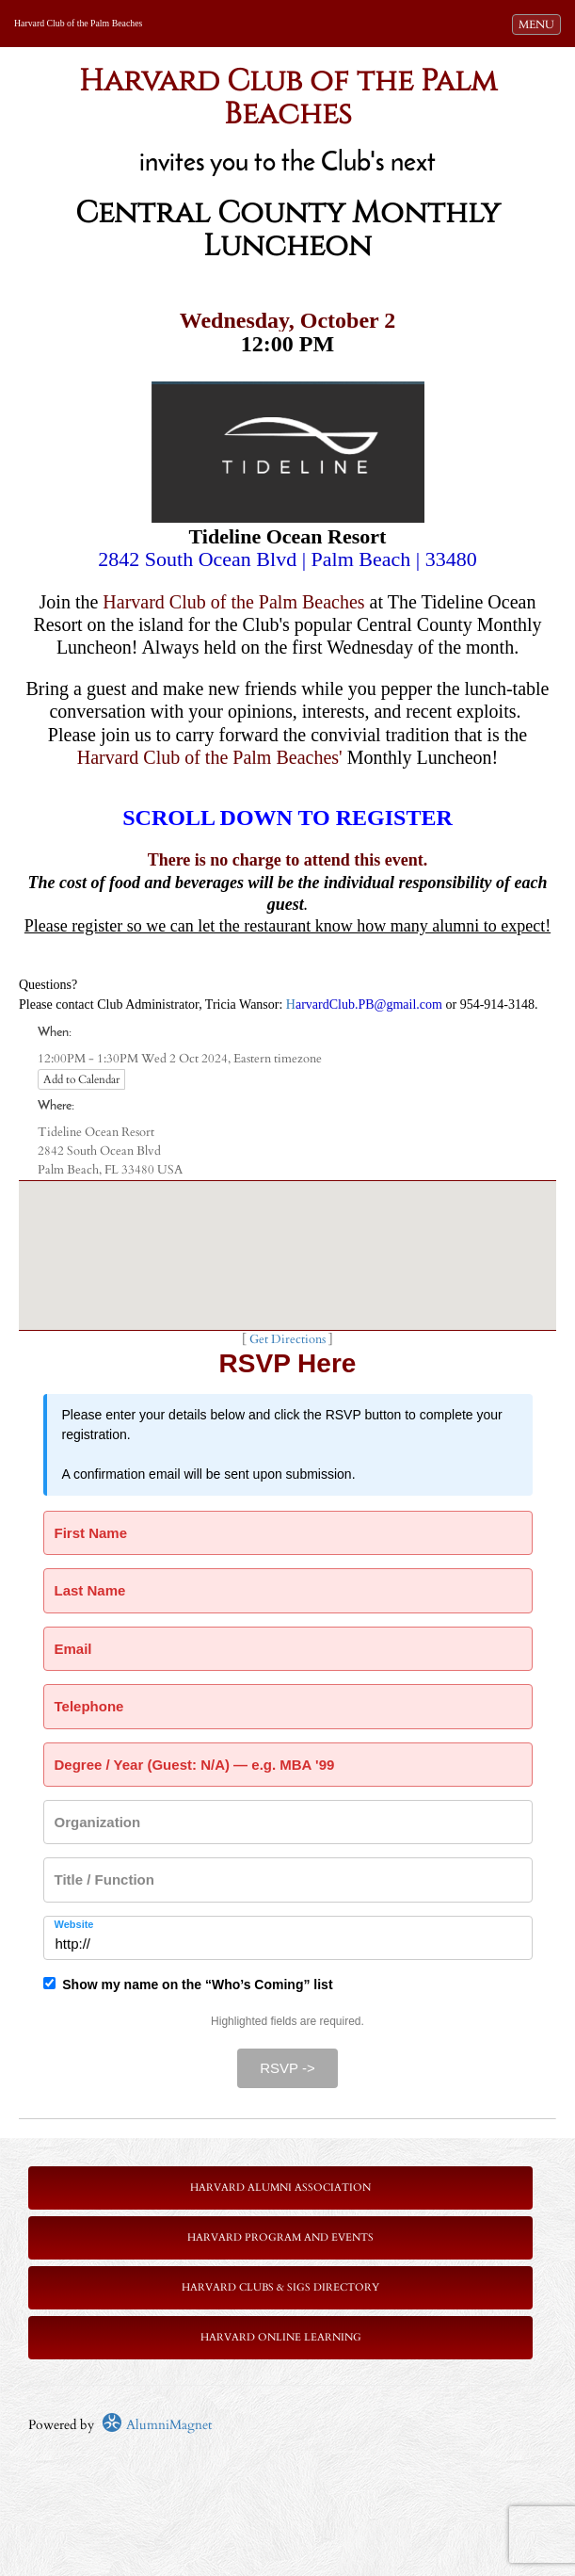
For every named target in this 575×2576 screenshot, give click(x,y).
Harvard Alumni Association (280, 2187)
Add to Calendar (81, 1079)
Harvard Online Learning (280, 2337)
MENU (539, 23)
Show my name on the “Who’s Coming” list (188, 1984)
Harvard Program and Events (280, 2237)
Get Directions (287, 1340)
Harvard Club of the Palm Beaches (78, 23)
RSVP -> (287, 2068)
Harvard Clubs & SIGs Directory (280, 2287)
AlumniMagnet (157, 2425)
